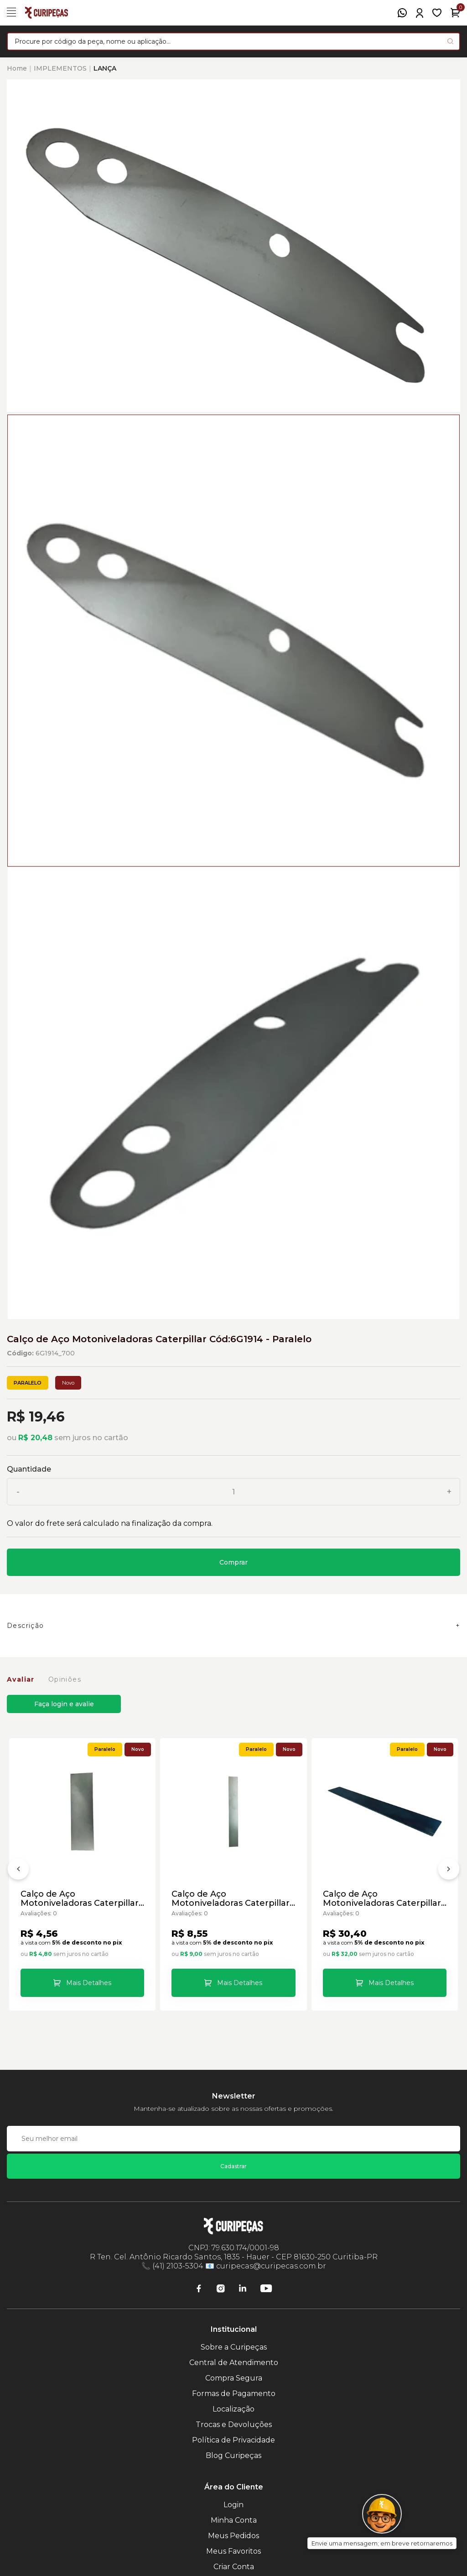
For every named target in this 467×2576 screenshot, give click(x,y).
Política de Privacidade (233, 2440)
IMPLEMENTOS (60, 68)
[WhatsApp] (402, 12)
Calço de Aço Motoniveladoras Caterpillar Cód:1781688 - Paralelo (382, 1898)
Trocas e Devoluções (234, 2424)
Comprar (233, 1562)
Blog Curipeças (233, 2455)
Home (17, 68)
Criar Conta (233, 2566)
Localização (233, 2409)
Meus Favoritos (233, 2551)
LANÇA (104, 68)
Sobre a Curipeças (234, 2347)
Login (233, 2504)
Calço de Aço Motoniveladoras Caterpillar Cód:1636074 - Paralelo (80, 1898)
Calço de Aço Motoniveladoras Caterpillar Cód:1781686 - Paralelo (230, 1898)
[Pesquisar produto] (450, 41)
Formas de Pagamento (233, 2393)
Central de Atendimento (233, 2362)
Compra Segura (233, 2378)
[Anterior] (18, 1871)
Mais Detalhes (88, 1983)
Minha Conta (234, 2520)
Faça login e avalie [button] (64, 1704)
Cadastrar (233, 2166)
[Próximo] (449, 1871)
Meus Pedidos (233, 2535)
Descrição (25, 1626)
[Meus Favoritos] (436, 13)
